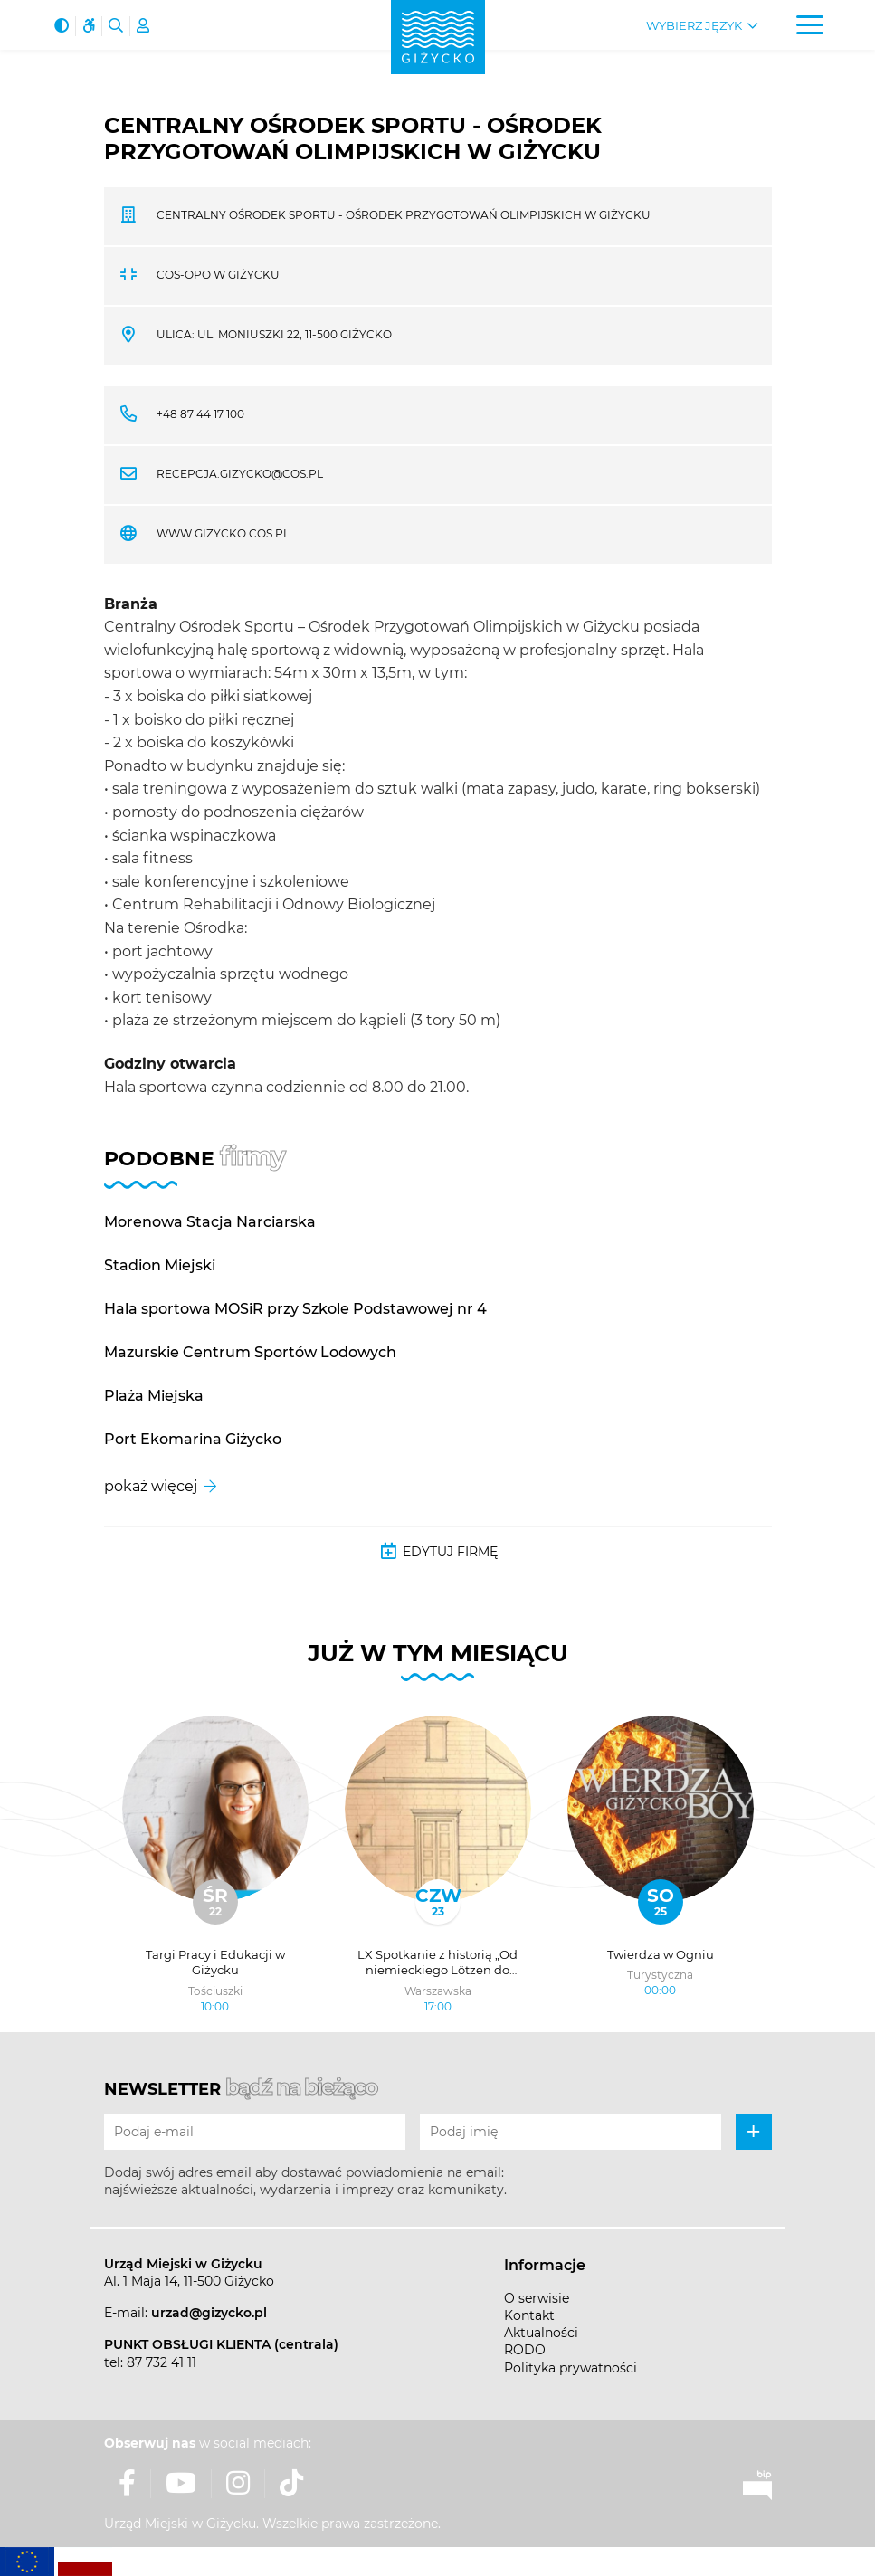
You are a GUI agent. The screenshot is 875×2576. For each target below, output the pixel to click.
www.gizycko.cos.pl (223, 533)
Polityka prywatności (570, 2368)
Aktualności (541, 2332)
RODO (525, 2350)
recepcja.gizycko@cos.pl (240, 473)
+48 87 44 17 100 (200, 414)
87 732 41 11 (161, 2362)
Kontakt (529, 2315)
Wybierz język (694, 26)
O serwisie (536, 2298)
